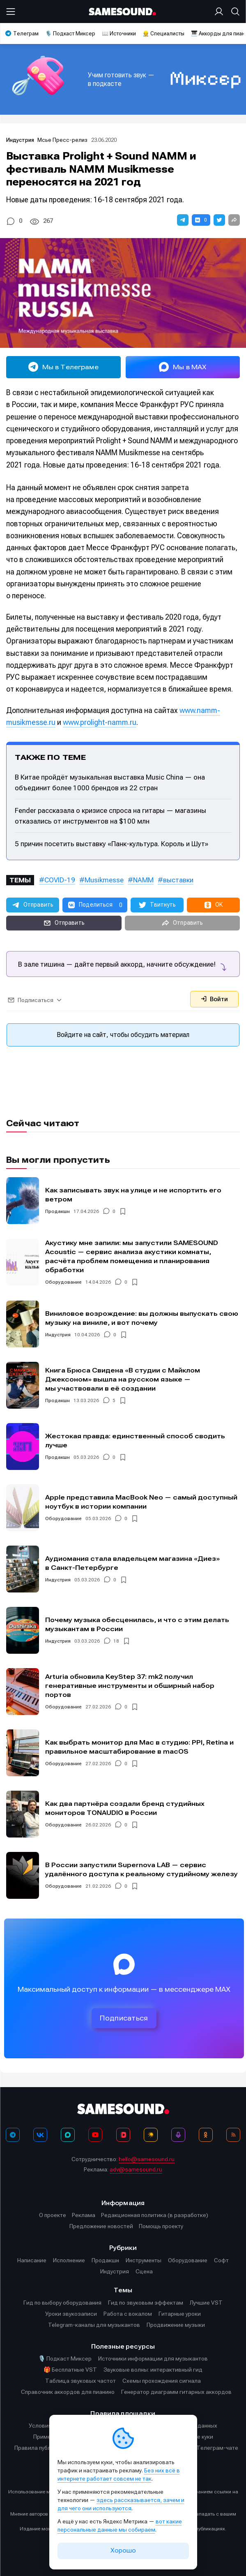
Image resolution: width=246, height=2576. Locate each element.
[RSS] (233, 2135)
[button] (183, 220)
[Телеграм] (13, 2135)
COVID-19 (59, 880)
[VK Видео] (123, 2135)
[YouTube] (95, 2135)
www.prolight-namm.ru (99, 722)
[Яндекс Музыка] (151, 2135)
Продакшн (57, 1211)
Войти (214, 999)
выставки (178, 880)
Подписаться (124, 2018)
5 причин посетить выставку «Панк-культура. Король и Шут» (111, 844)
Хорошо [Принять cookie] (123, 2550)
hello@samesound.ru (147, 2159)
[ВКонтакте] (40, 2135)
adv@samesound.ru (136, 2169)
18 (116, 1641)
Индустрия (21, 140)
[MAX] (68, 2135)
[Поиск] (233, 11)
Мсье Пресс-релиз (62, 140)
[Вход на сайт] (220, 11)
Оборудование (63, 1282)
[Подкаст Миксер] (178, 2135)
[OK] (206, 2135)
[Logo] (123, 12)
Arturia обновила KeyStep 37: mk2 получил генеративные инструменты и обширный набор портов (129, 1686)
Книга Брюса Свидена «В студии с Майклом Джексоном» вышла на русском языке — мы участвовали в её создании (122, 1379)
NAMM (143, 880)
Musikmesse (104, 880)
